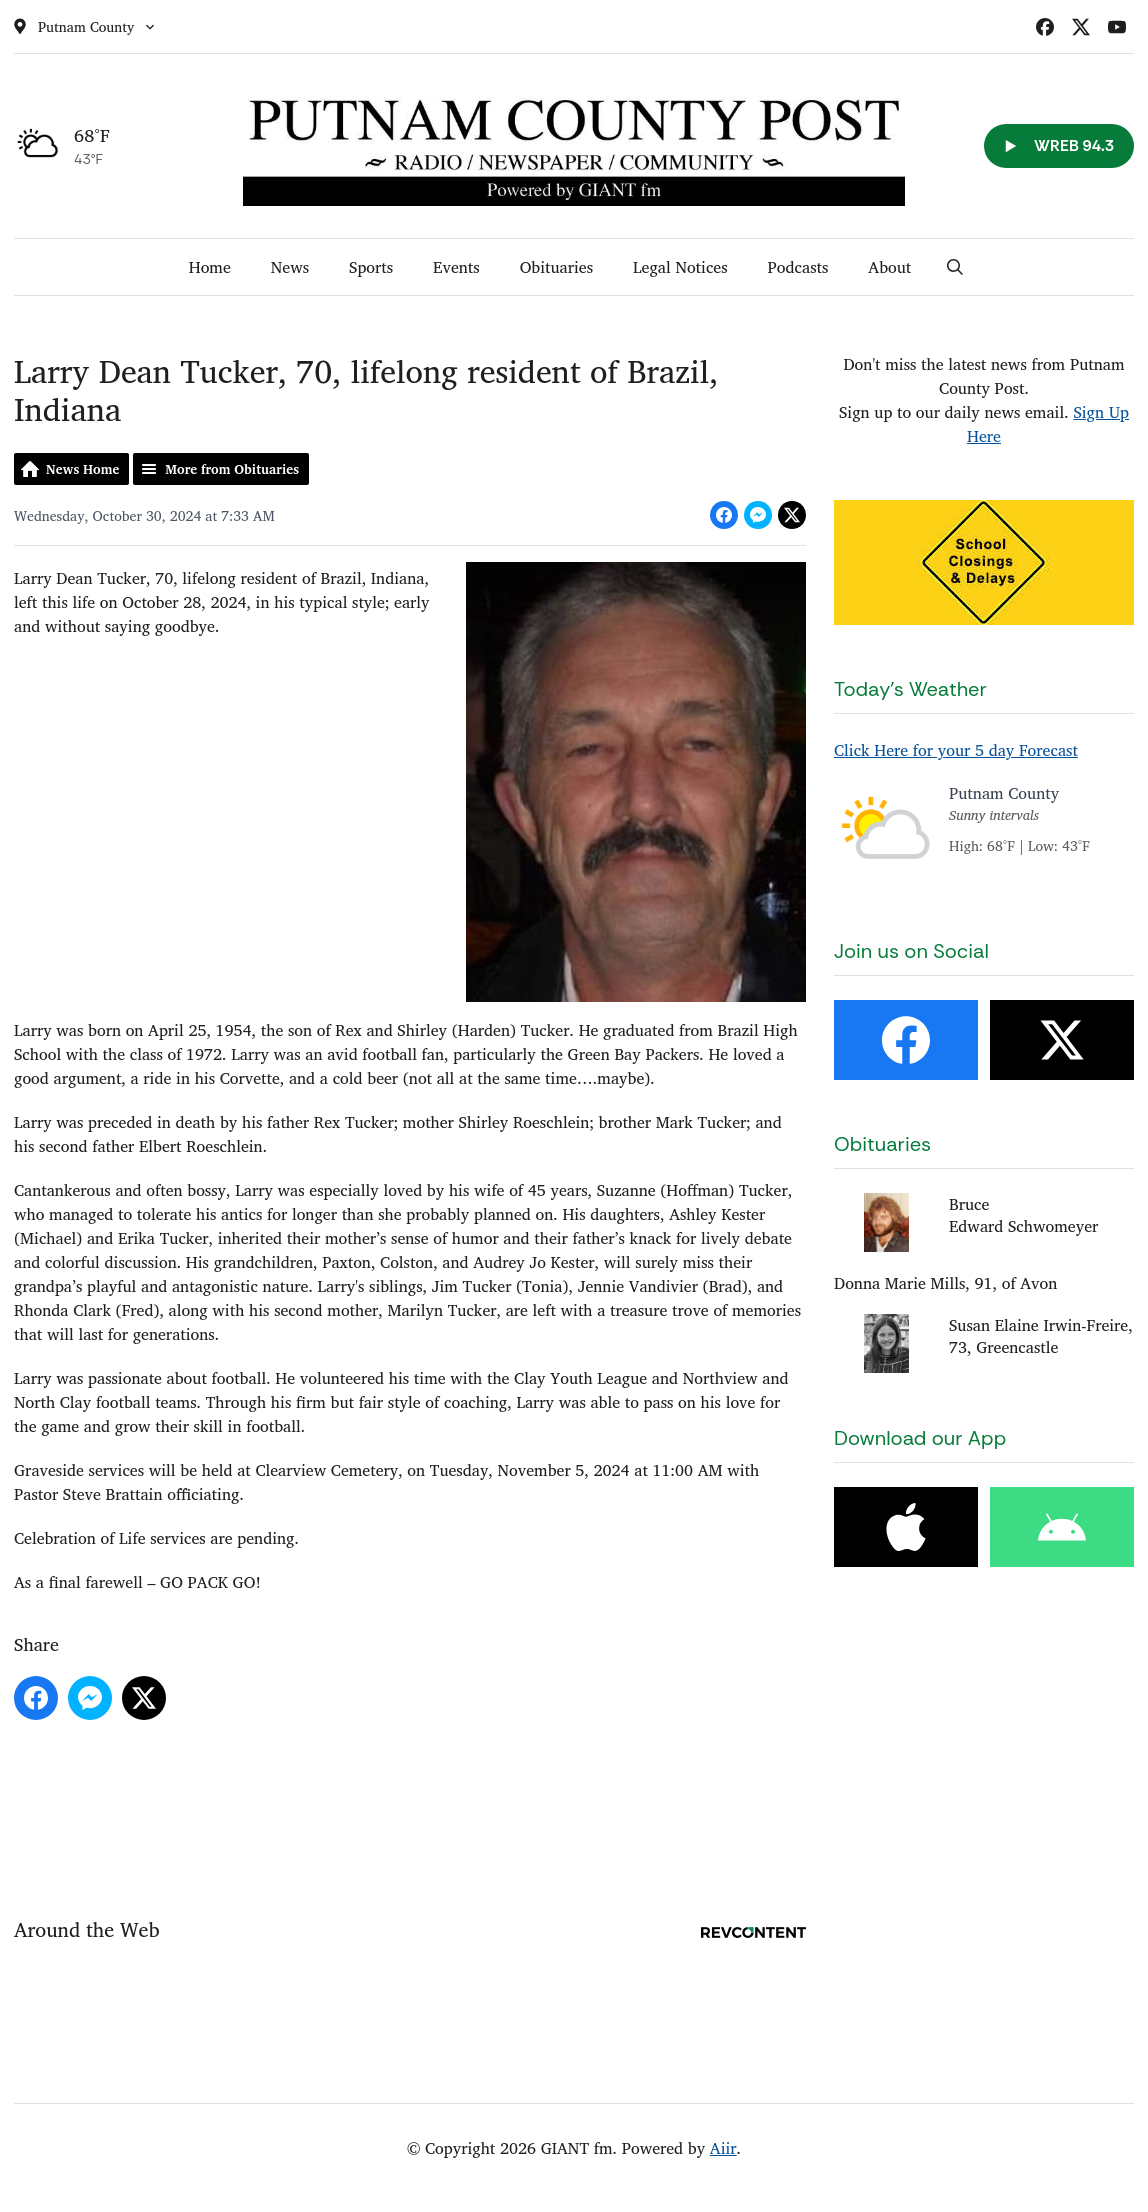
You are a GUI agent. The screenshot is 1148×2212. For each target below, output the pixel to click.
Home (210, 267)
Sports (371, 267)
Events (456, 267)
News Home (82, 469)
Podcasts (798, 267)
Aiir (723, 2148)
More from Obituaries (232, 469)
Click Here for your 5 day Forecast (956, 750)
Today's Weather (910, 689)
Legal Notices (680, 267)
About (889, 267)
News (290, 267)
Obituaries (556, 267)
